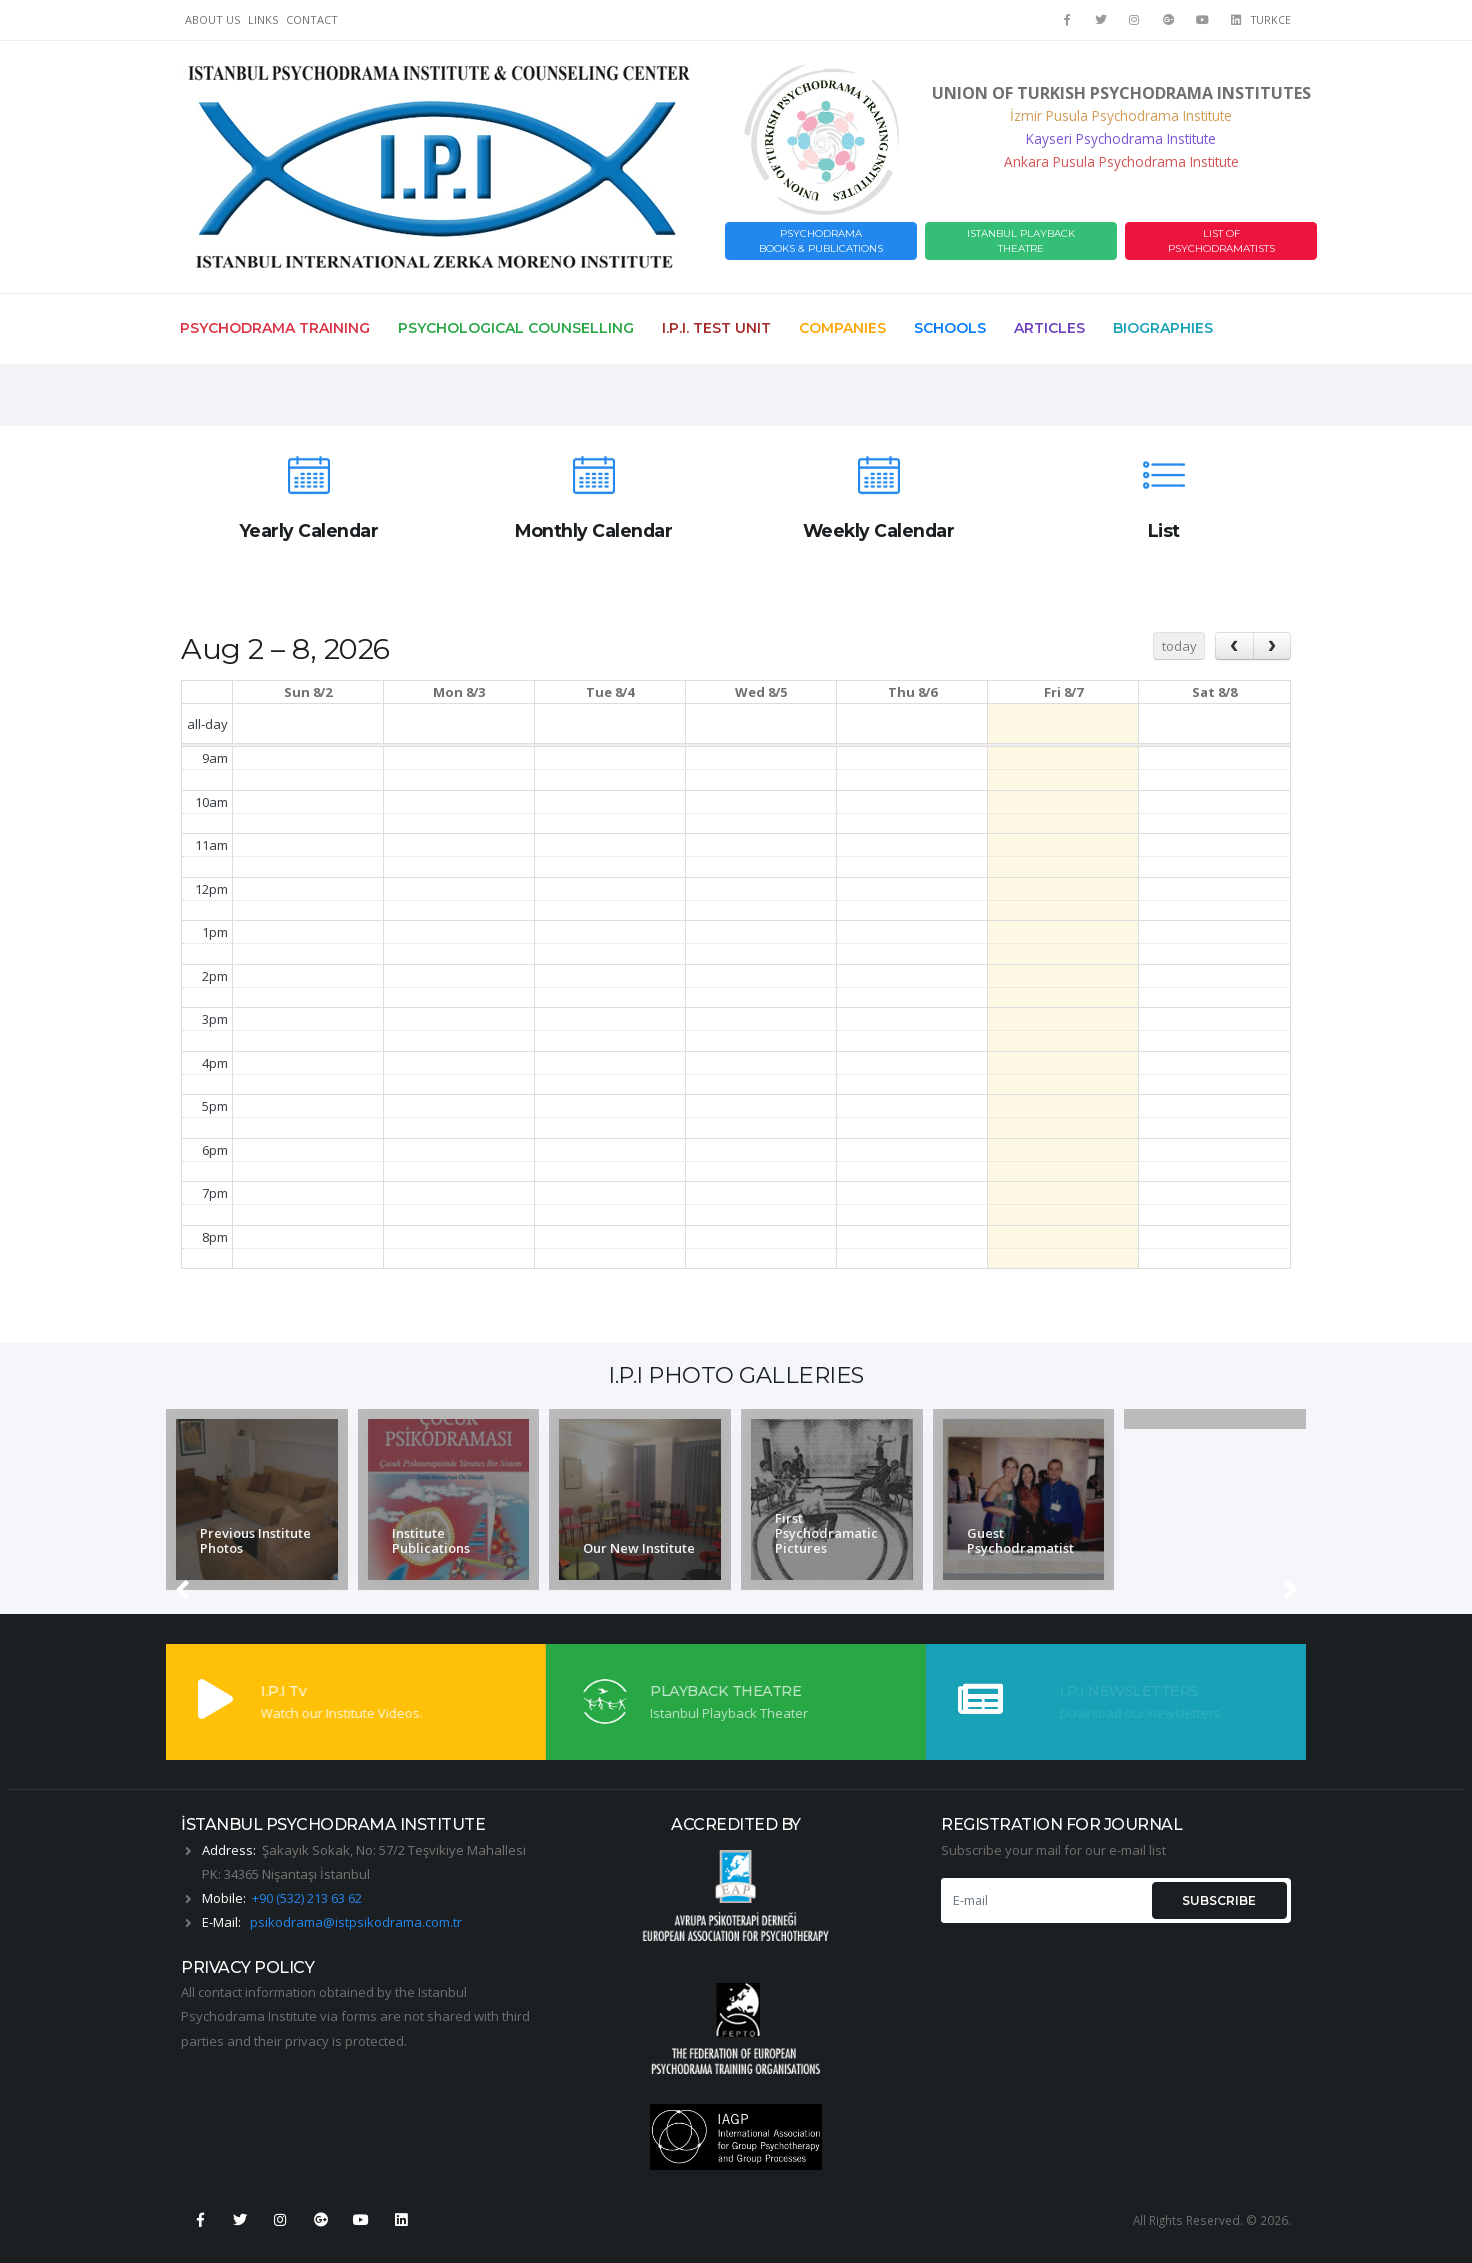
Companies (842, 328)
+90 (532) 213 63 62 (307, 1898)
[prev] (1234, 645)
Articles (1049, 328)
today (1179, 646)
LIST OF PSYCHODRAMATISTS (1221, 241)
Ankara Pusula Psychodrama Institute (1121, 161)
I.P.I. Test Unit (716, 328)
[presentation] (183, 1500)
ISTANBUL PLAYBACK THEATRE (1021, 241)
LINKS (263, 19)
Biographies (1163, 328)
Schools (950, 328)
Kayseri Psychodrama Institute (1121, 138)
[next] (1272, 645)
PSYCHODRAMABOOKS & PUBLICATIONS (821, 241)
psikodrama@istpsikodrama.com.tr (356, 1922)
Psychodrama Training (275, 328)
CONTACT (312, 19)
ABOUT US (212, 19)
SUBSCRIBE (1219, 1900)
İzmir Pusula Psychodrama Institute (1121, 115)
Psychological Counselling (516, 328)
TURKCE (1271, 20)
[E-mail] (1044, 1900)
